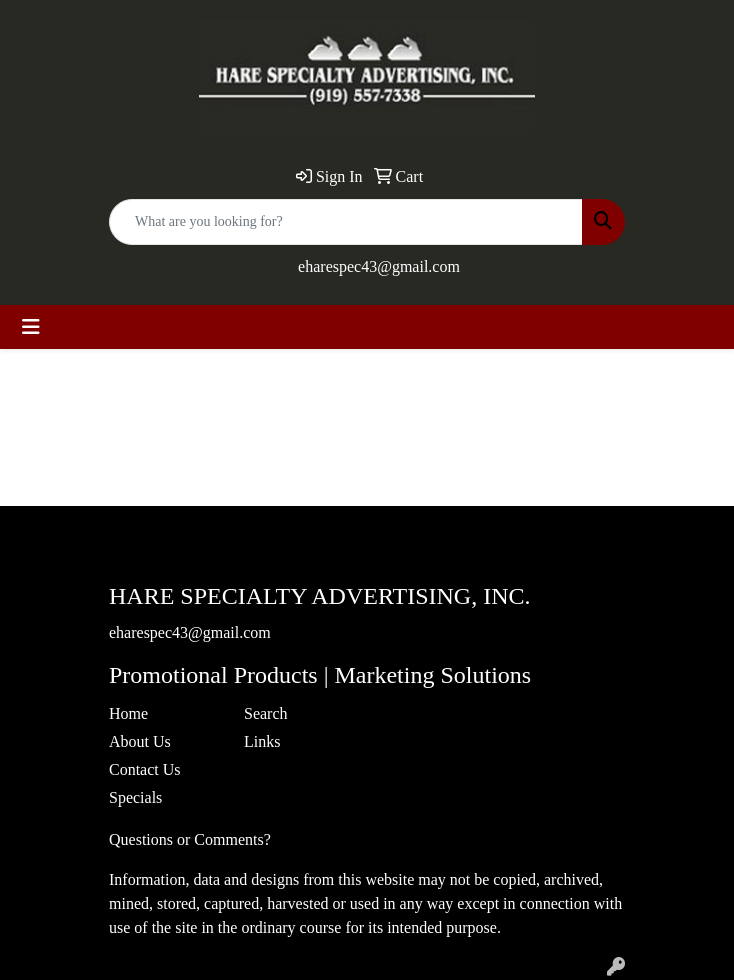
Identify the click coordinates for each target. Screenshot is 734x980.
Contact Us (145, 769)
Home (128, 713)
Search (266, 713)
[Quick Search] (346, 222)
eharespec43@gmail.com (379, 266)
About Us (140, 741)
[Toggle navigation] (31, 327)
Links (262, 741)
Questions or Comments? (190, 839)
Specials (135, 797)
